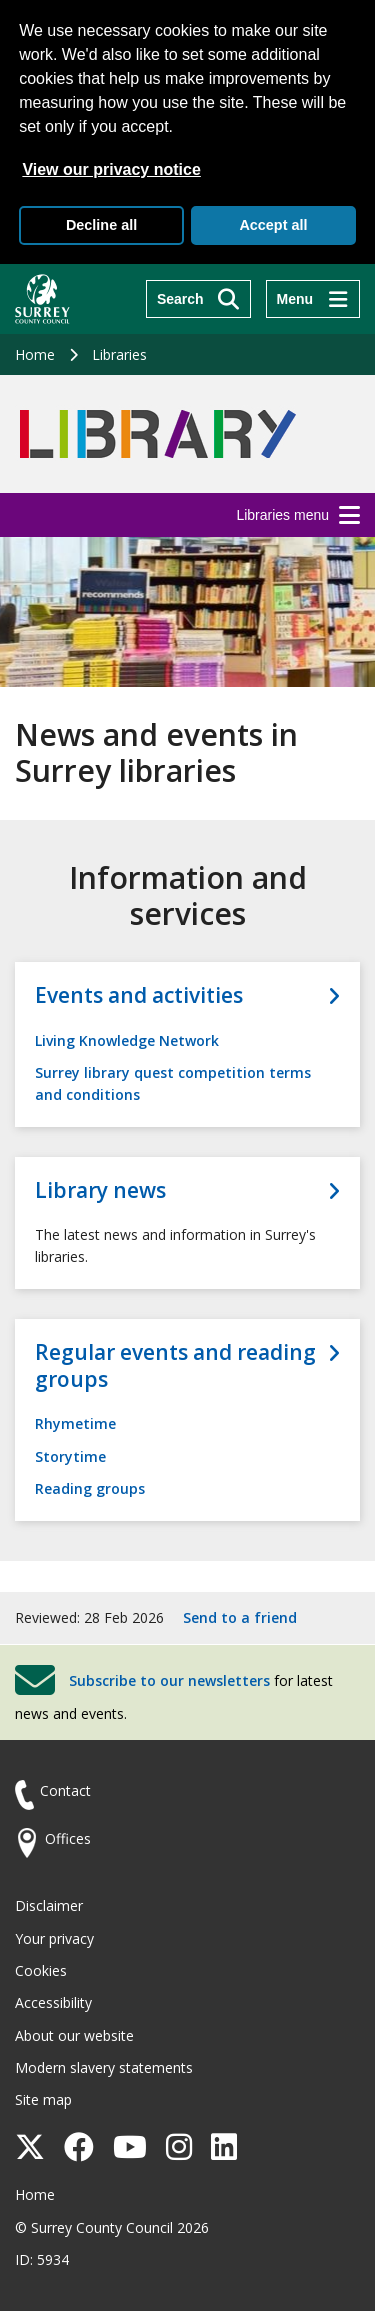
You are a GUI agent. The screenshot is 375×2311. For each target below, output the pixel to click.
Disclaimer (49, 1905)
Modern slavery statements (104, 2067)
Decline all (101, 225)
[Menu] (313, 299)
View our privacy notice (111, 169)
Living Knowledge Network (127, 1040)
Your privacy (54, 1938)
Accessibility (53, 2002)
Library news (100, 1190)
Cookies (41, 1970)
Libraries (119, 354)
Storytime (70, 1456)
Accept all (273, 225)
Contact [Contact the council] (65, 1790)
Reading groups (90, 1488)
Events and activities (139, 995)
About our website (74, 2035)
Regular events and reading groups (175, 1366)
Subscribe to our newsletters (169, 1680)
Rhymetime (75, 1423)
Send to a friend (240, 1617)
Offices (68, 1838)
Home (35, 354)
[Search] (198, 299)
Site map (43, 2099)
